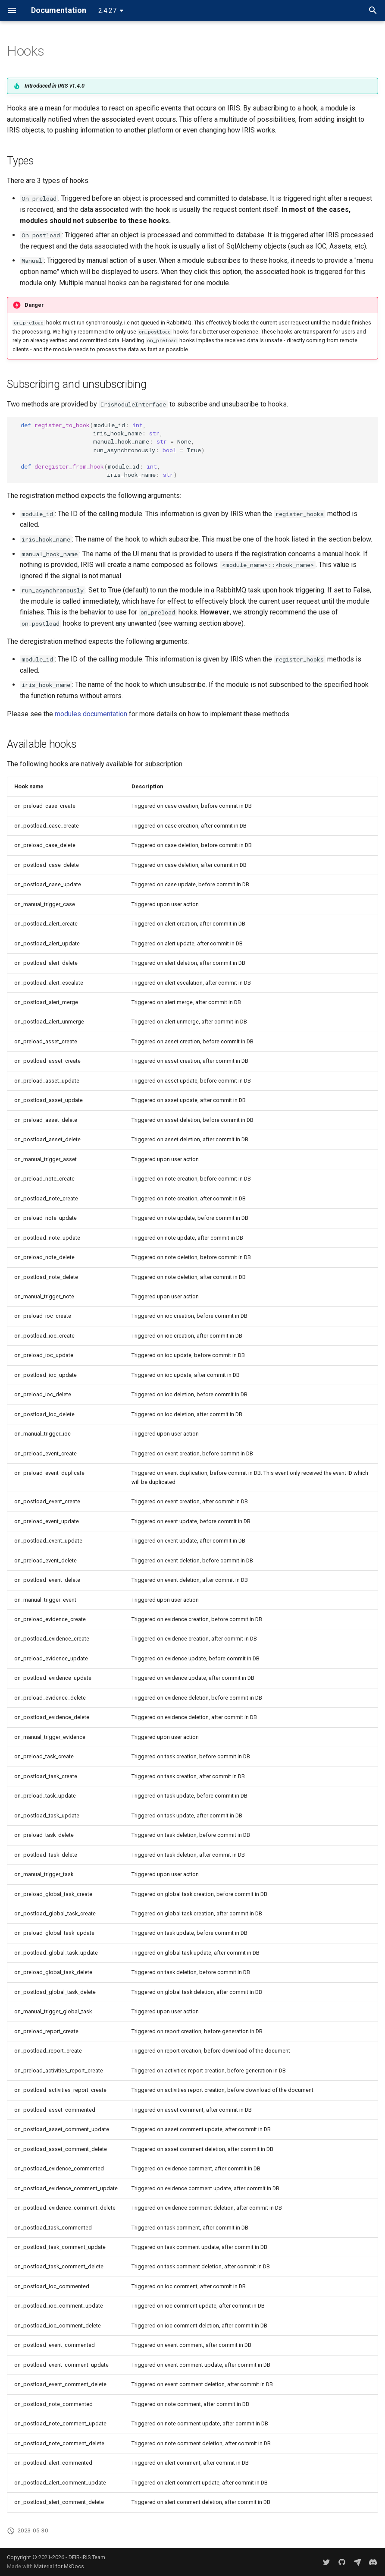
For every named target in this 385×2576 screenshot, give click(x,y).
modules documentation (91, 714)
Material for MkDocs (59, 2566)
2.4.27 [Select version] (107, 10)
